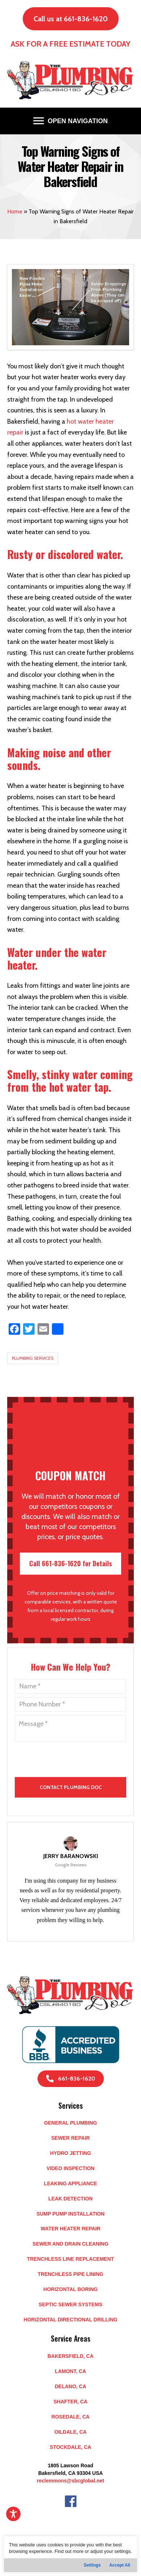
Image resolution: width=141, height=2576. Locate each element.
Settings (92, 2565)
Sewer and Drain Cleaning (70, 2244)
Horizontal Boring (70, 2289)
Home (14, 211)
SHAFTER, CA (70, 2401)
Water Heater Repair (71, 2228)
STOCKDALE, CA (70, 2447)
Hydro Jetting (70, 2153)
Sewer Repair (70, 2138)
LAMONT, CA (70, 2371)
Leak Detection (70, 2198)
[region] (70, 2554)
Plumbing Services (32, 1358)
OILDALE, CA (70, 2432)
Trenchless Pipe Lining (70, 2274)
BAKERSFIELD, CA (71, 2356)
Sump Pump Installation (70, 2214)
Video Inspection (70, 2168)
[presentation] (49, 1793)
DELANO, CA (70, 2386)
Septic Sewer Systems (70, 2304)
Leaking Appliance (70, 2183)
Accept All (119, 2565)
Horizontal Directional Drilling (71, 2319)
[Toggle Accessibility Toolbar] (13, 2514)
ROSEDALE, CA (71, 2417)
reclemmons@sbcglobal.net (70, 2481)
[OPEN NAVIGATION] (70, 121)
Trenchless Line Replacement (70, 2259)
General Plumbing (70, 2123)
